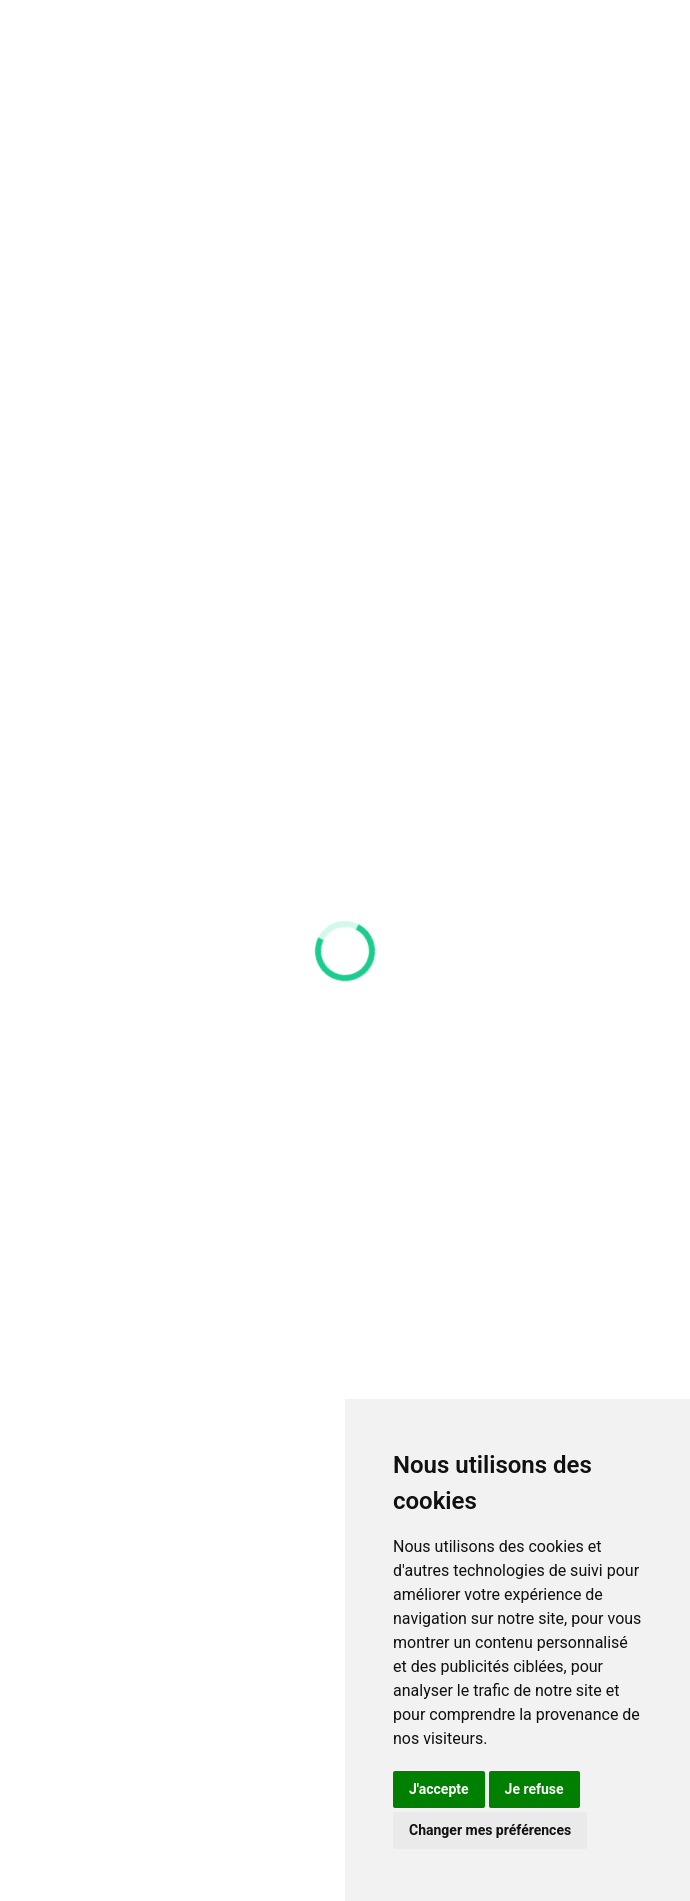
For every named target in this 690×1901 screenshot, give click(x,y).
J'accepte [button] (439, 1789)
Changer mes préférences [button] (490, 1830)
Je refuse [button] (534, 1789)
